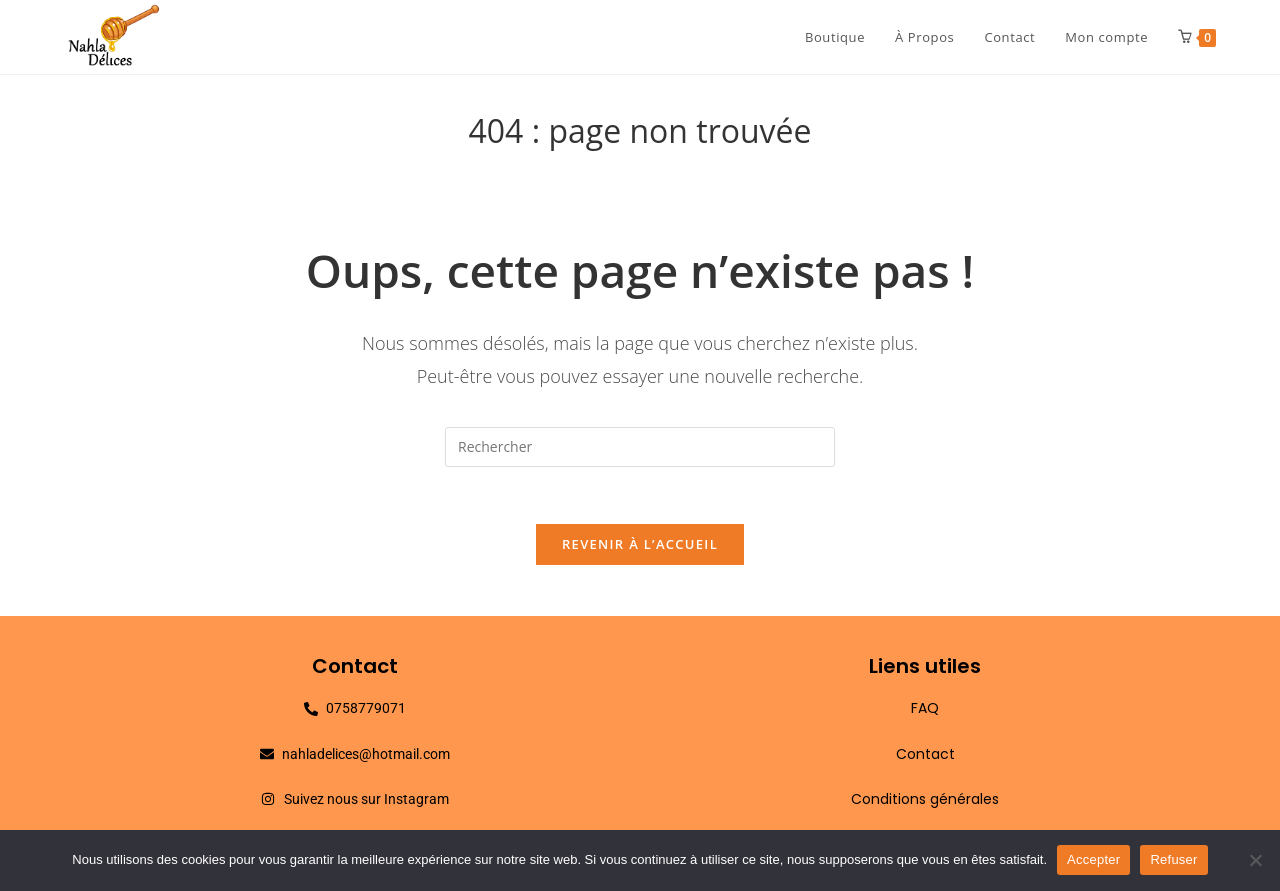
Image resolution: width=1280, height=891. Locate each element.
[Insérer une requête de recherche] (640, 447)
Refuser (1173, 859)
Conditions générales (925, 802)
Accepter (1093, 859)
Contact (925, 757)
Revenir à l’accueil (640, 548)
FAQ (925, 712)
